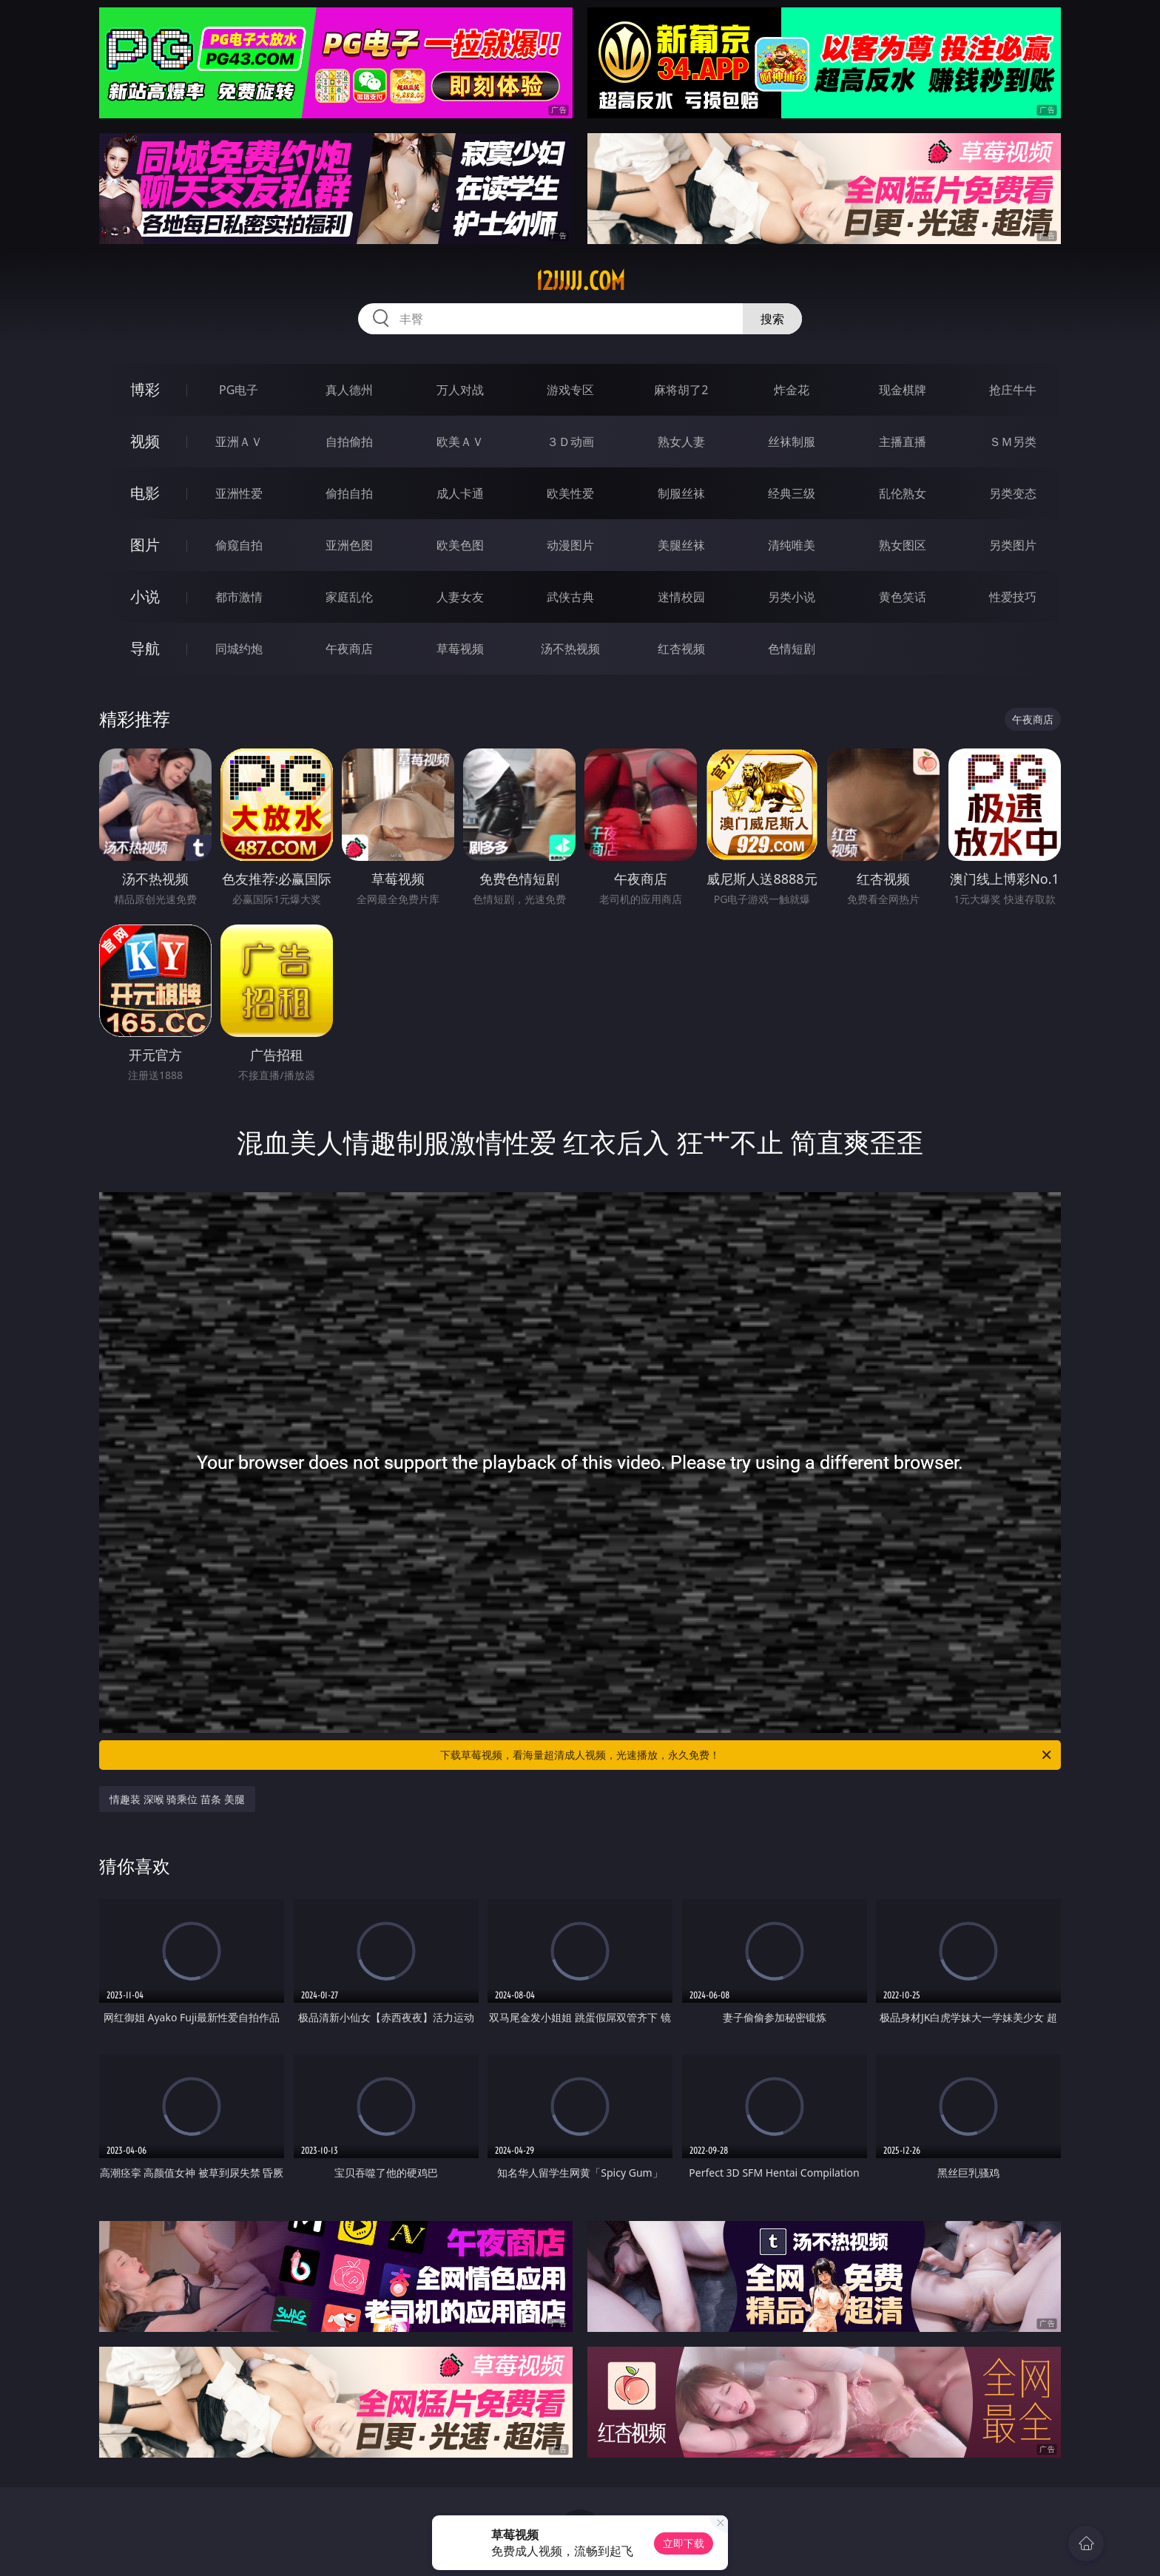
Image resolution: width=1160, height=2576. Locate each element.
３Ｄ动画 (570, 441)
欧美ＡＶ (460, 441)
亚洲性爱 (239, 493)
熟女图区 (902, 545)
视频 (145, 441)
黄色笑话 (902, 597)
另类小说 (791, 597)
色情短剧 (791, 648)
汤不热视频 (570, 648)
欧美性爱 (570, 493)
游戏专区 (570, 390)
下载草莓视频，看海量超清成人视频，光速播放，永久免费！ (746, 1755)
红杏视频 (681, 648)
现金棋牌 (902, 390)
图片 (145, 545)
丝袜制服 (791, 441)
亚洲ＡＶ (239, 441)
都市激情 (239, 597)
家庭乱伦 (349, 597)
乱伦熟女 (902, 493)
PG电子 (238, 390)
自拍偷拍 (349, 441)
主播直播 (902, 441)
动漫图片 (570, 545)
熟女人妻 (681, 441)
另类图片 (1012, 545)
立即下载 (683, 2543)
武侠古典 (570, 597)
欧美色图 (460, 545)
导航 (145, 648)
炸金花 (791, 390)
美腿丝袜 (681, 545)
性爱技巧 (1012, 597)
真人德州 (349, 390)
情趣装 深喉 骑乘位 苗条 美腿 (177, 1799)
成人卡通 (460, 493)
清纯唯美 (791, 545)
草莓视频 (460, 648)
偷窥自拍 (239, 545)
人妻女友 (460, 597)
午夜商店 (349, 648)
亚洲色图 (349, 545)
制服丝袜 (681, 493)
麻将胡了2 (681, 390)
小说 (145, 596)
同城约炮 (239, 648)
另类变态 (1012, 493)
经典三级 (791, 493)
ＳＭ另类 (1012, 441)
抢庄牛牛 (1012, 390)
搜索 (772, 319)
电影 (145, 493)
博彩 (145, 389)
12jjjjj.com (580, 281)
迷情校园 (681, 597)
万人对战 (460, 390)
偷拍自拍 (349, 493)
